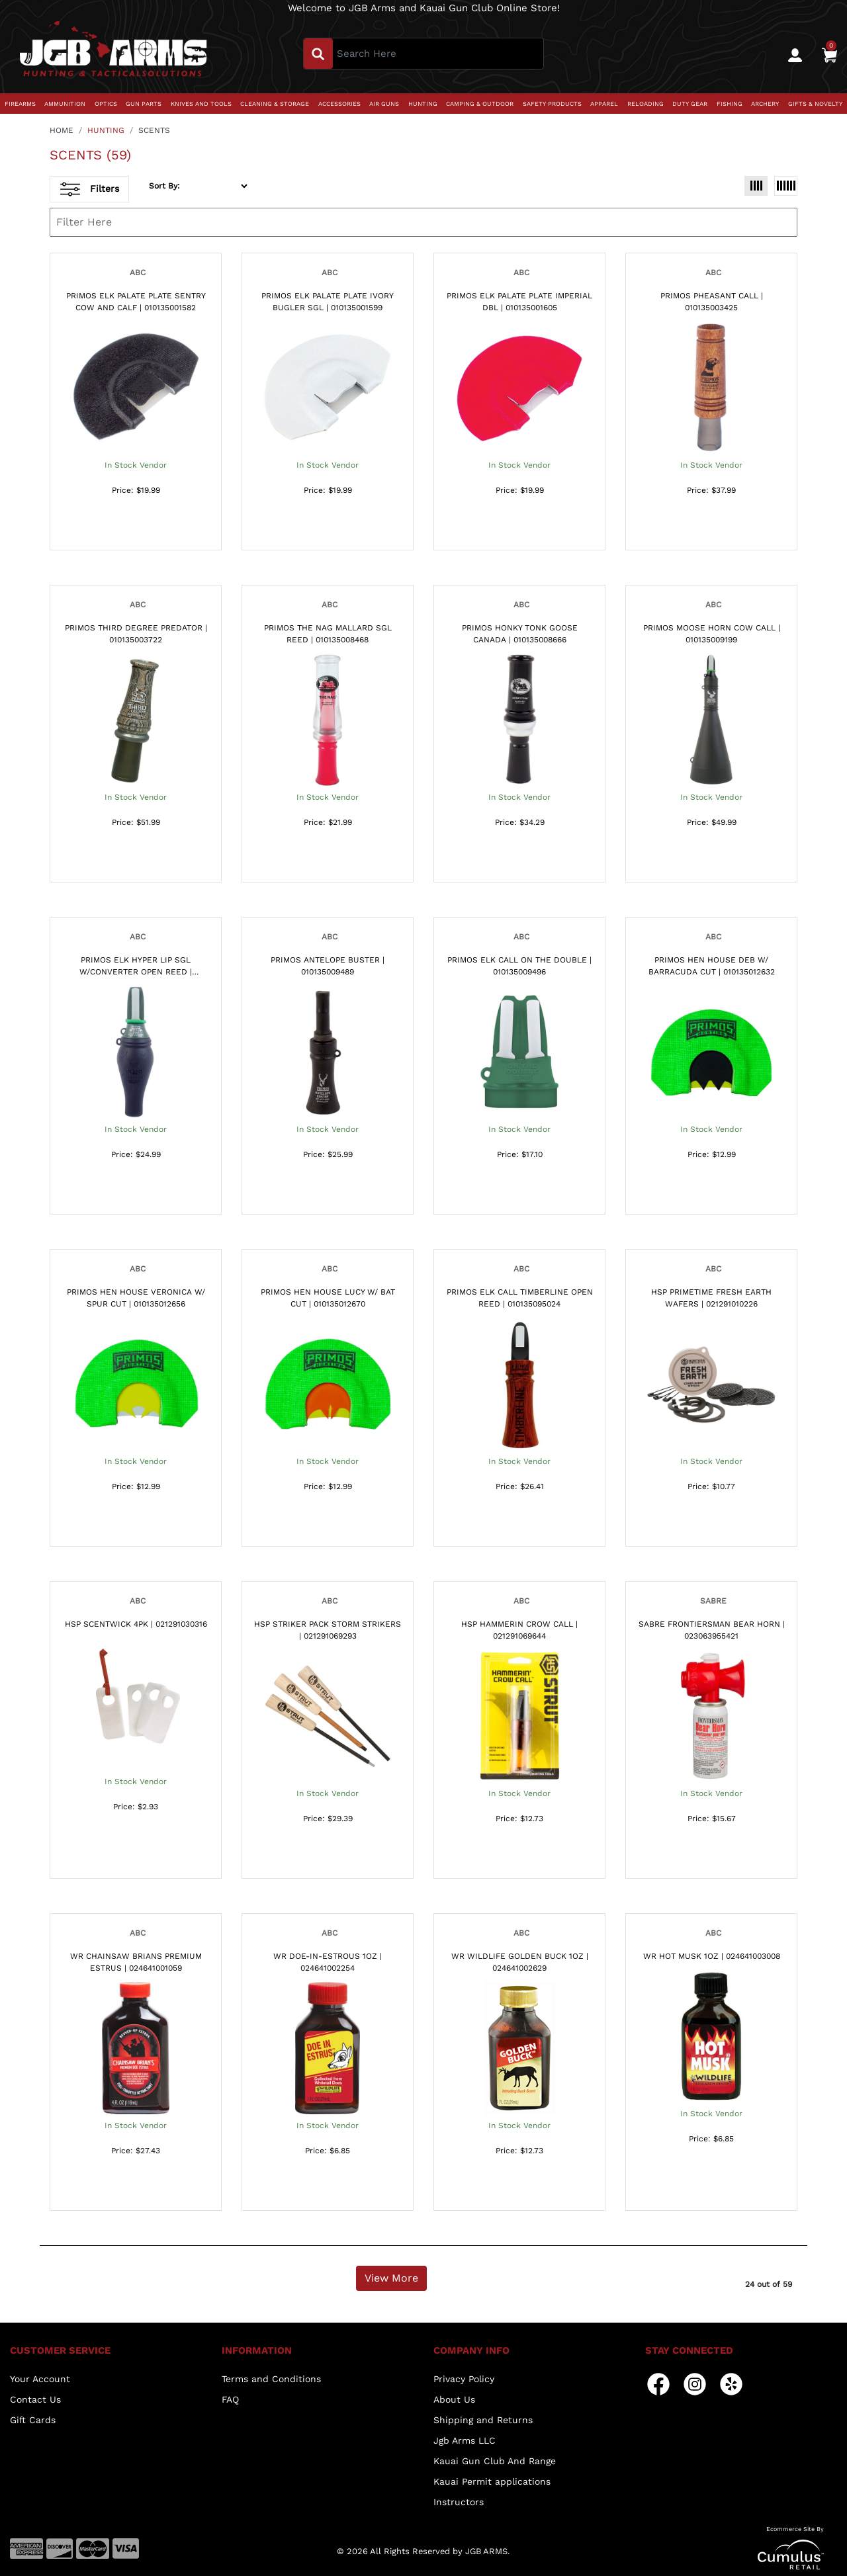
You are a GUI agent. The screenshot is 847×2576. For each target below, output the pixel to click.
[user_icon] (795, 55)
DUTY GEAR (689, 103)
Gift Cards (33, 2420)
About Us (454, 2399)
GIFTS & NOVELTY (815, 103)
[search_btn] (318, 53)
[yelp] (731, 2383)
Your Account (40, 2379)
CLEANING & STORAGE (274, 103)
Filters (89, 189)
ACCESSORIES (339, 103)
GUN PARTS (143, 103)
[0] (829, 54)
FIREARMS (20, 103)
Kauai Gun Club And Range (494, 2461)
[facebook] (658, 2383)
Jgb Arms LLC (464, 2440)
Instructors (458, 2502)
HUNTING (422, 103)
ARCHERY (765, 103)
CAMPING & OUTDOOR (479, 103)
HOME (61, 130)
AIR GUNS (384, 103)
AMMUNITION (64, 103)
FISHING (729, 103)
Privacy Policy (463, 2379)
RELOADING (645, 103)
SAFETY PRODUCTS (552, 103)
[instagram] (695, 2383)
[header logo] (113, 53)
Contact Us (35, 2399)
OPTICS (106, 103)
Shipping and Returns (483, 2420)
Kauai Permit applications (492, 2481)
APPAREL (604, 103)
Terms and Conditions (271, 2379)
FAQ (230, 2399)
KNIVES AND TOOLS (201, 103)
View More (391, 2278)
